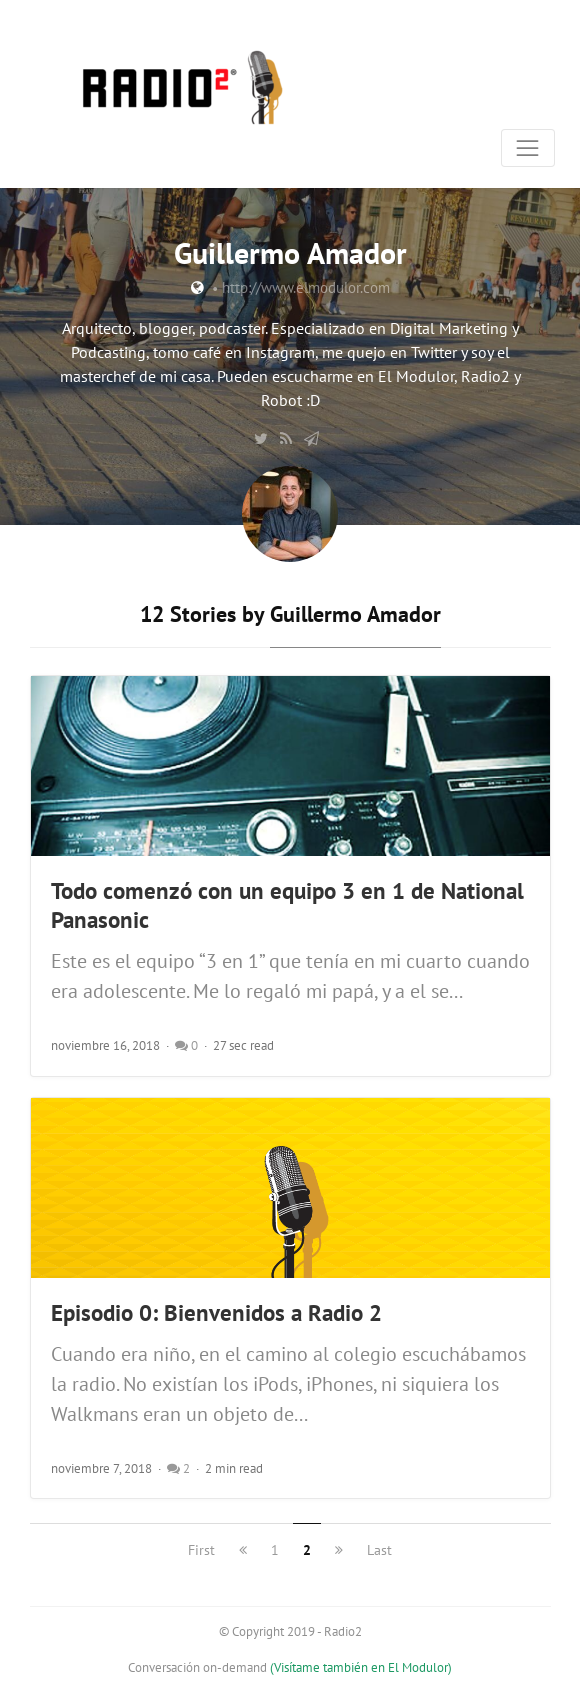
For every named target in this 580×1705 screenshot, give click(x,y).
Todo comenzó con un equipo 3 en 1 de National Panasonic (287, 904)
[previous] (243, 1550)
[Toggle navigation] (528, 148)
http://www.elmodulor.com (306, 287)
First (201, 1550)
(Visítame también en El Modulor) (361, 1667)
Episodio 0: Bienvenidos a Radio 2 (216, 1312)
